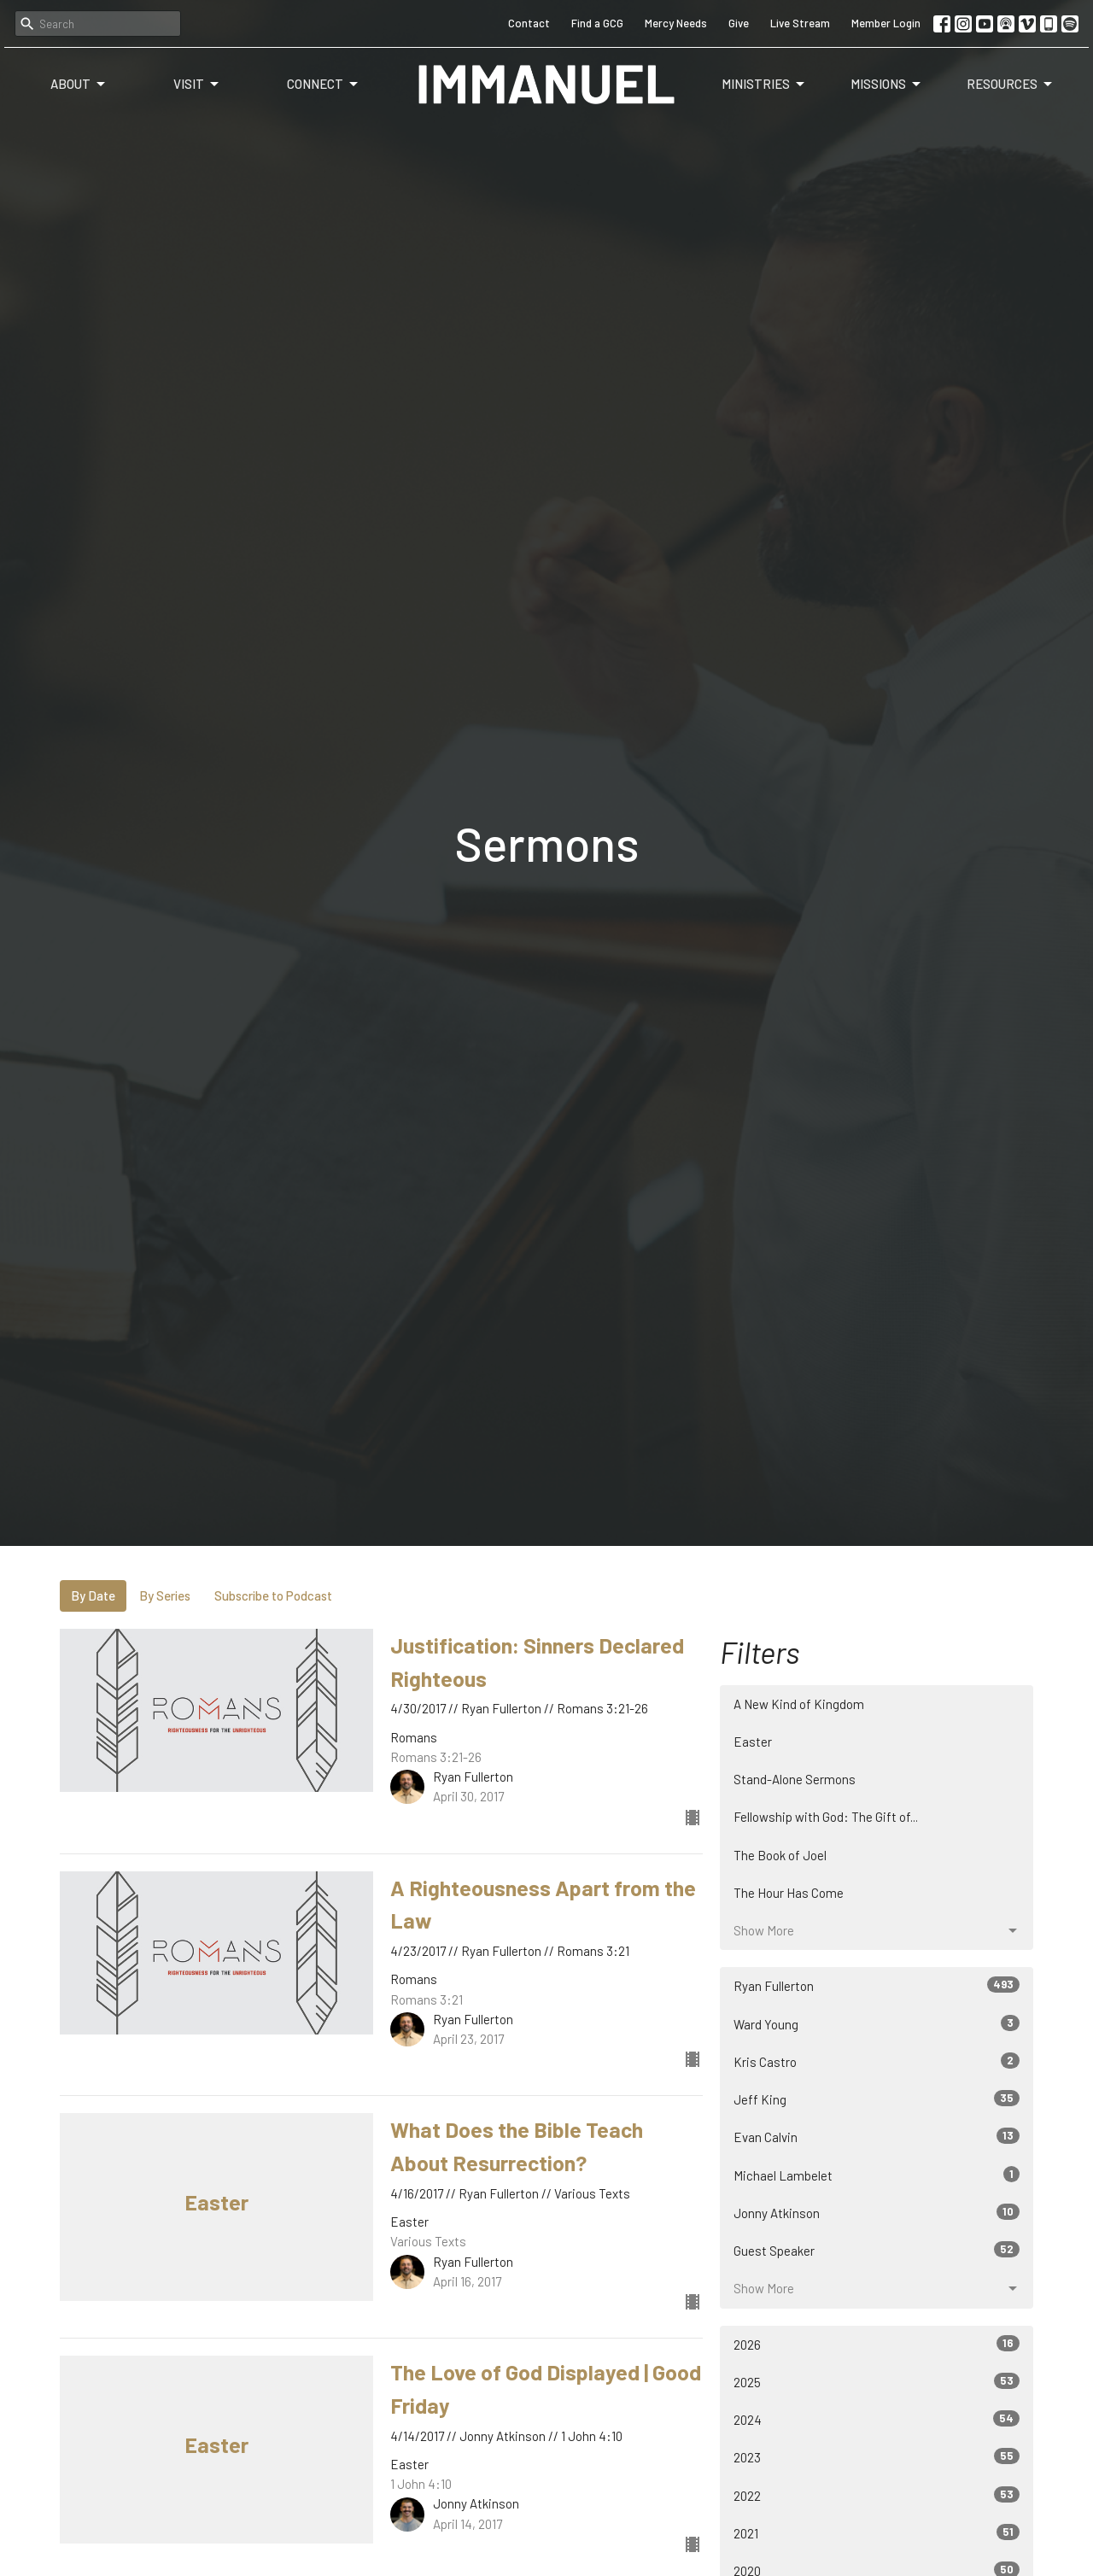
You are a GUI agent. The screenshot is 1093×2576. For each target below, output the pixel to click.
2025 (877, 2381)
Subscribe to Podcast (273, 1595)
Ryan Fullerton (877, 1984)
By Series (164, 1595)
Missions (886, 84)
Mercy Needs (676, 23)
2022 (877, 2494)
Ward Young (877, 2023)
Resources (1011, 84)
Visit (197, 84)
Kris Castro (877, 2061)
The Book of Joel (780, 1855)
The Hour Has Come (789, 1892)
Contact (529, 23)
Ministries (764, 84)
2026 (877, 2343)
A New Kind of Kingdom (799, 1704)
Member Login (886, 23)
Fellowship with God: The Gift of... (826, 1816)
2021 (877, 2532)
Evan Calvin (877, 2136)
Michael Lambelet (877, 2174)
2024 (877, 2418)
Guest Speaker (877, 2249)
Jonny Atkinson (877, 2212)
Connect (323, 84)
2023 (877, 2456)
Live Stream (800, 23)
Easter (753, 1741)
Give (738, 23)
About (79, 84)
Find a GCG (597, 23)
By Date (93, 1595)
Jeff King (877, 2098)
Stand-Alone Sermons (795, 1779)
